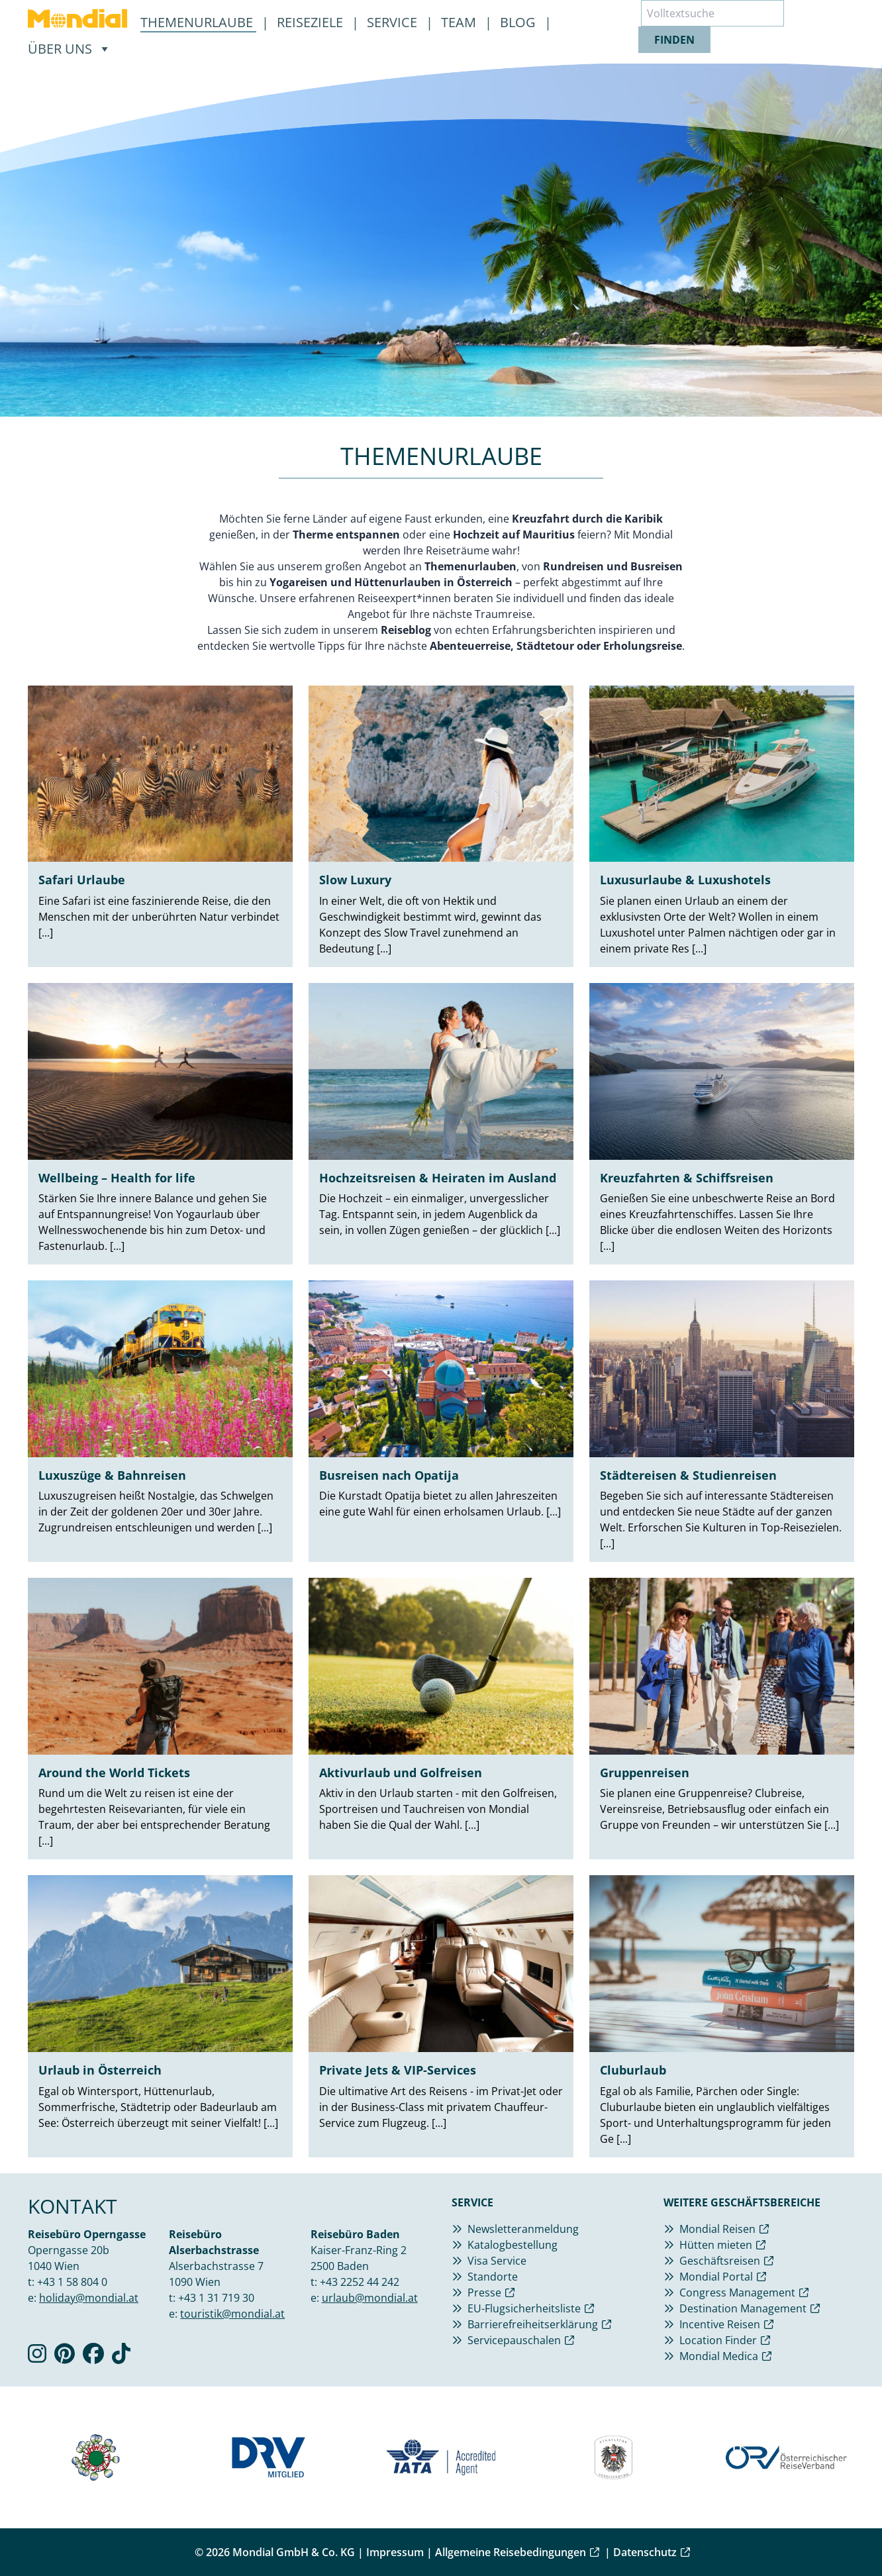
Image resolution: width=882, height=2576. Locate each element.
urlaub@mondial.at (370, 2298)
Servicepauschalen (514, 2340)
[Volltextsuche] (712, 13)
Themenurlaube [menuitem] (198, 22)
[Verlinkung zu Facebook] (93, 2357)
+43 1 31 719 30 (216, 2298)
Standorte (492, 2276)
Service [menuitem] (393, 22)
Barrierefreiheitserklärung (532, 2324)
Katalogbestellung (512, 2245)
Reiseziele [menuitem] (311, 22)
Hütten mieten (715, 2245)
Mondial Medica (718, 2356)
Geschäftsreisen (719, 2260)
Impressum (395, 2552)
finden (674, 39)
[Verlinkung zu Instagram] (37, 2357)
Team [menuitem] (460, 22)
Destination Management (743, 2308)
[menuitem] (77, 18)
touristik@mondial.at (232, 2313)
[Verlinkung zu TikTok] (121, 2357)
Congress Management (737, 2292)
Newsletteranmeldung (523, 2229)
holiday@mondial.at (88, 2298)
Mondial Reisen (717, 2229)
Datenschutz (645, 2552)
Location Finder (718, 2340)
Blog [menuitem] (519, 22)
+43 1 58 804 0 (72, 2282)
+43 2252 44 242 (359, 2282)
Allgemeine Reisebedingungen (510, 2552)
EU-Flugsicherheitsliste (524, 2308)
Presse (484, 2292)
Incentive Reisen (719, 2324)
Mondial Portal (716, 2276)
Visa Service (496, 2260)
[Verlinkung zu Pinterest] (64, 2357)
